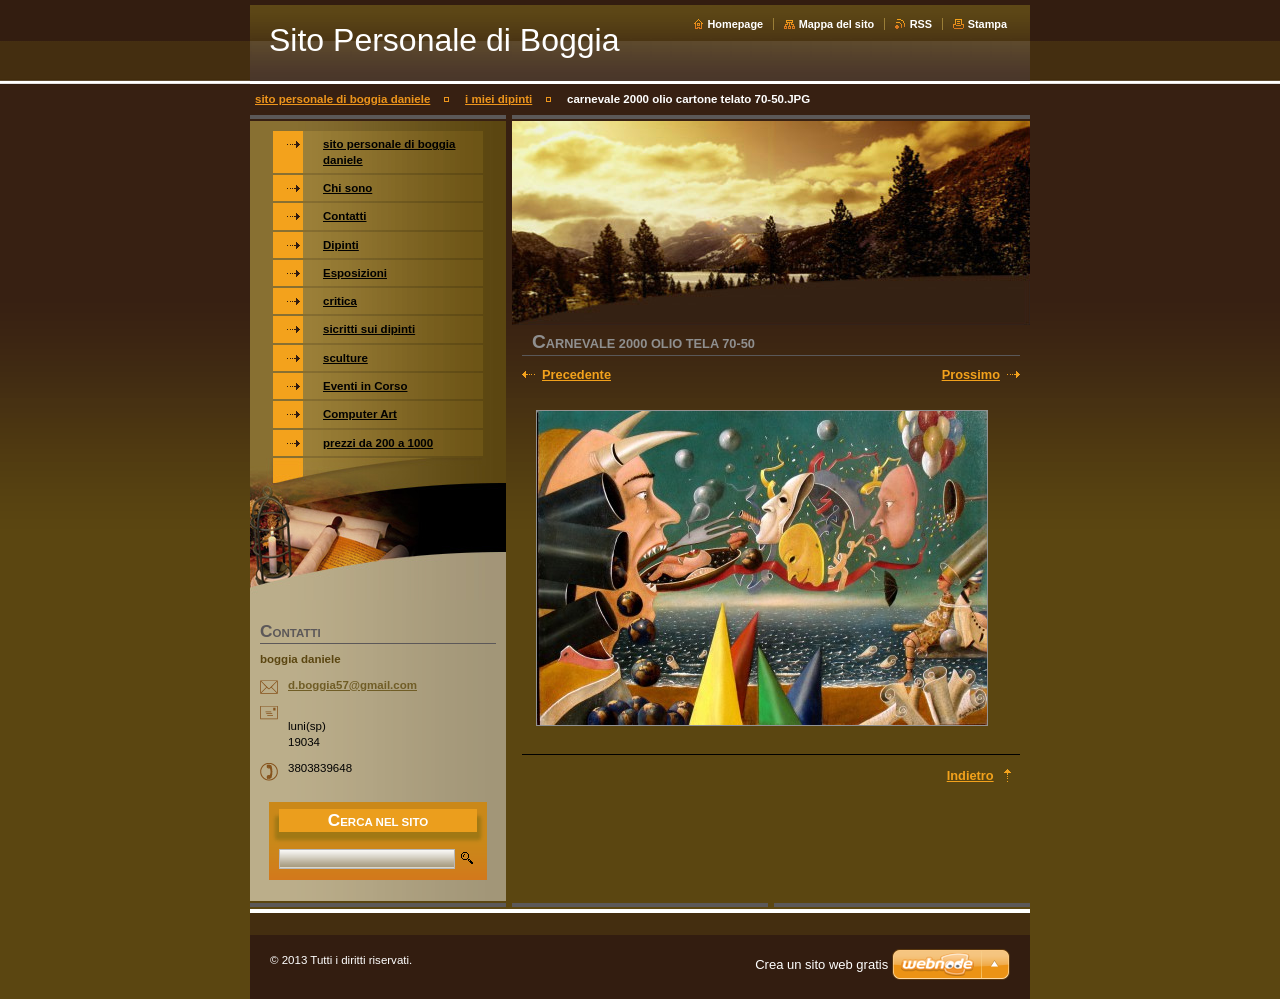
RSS (921, 24)
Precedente (576, 374)
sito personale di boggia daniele (342, 99)
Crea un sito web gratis (821, 964)
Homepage (736, 24)
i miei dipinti (498, 99)
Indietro (970, 775)
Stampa (987, 24)
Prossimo (971, 374)
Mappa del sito (837, 24)
